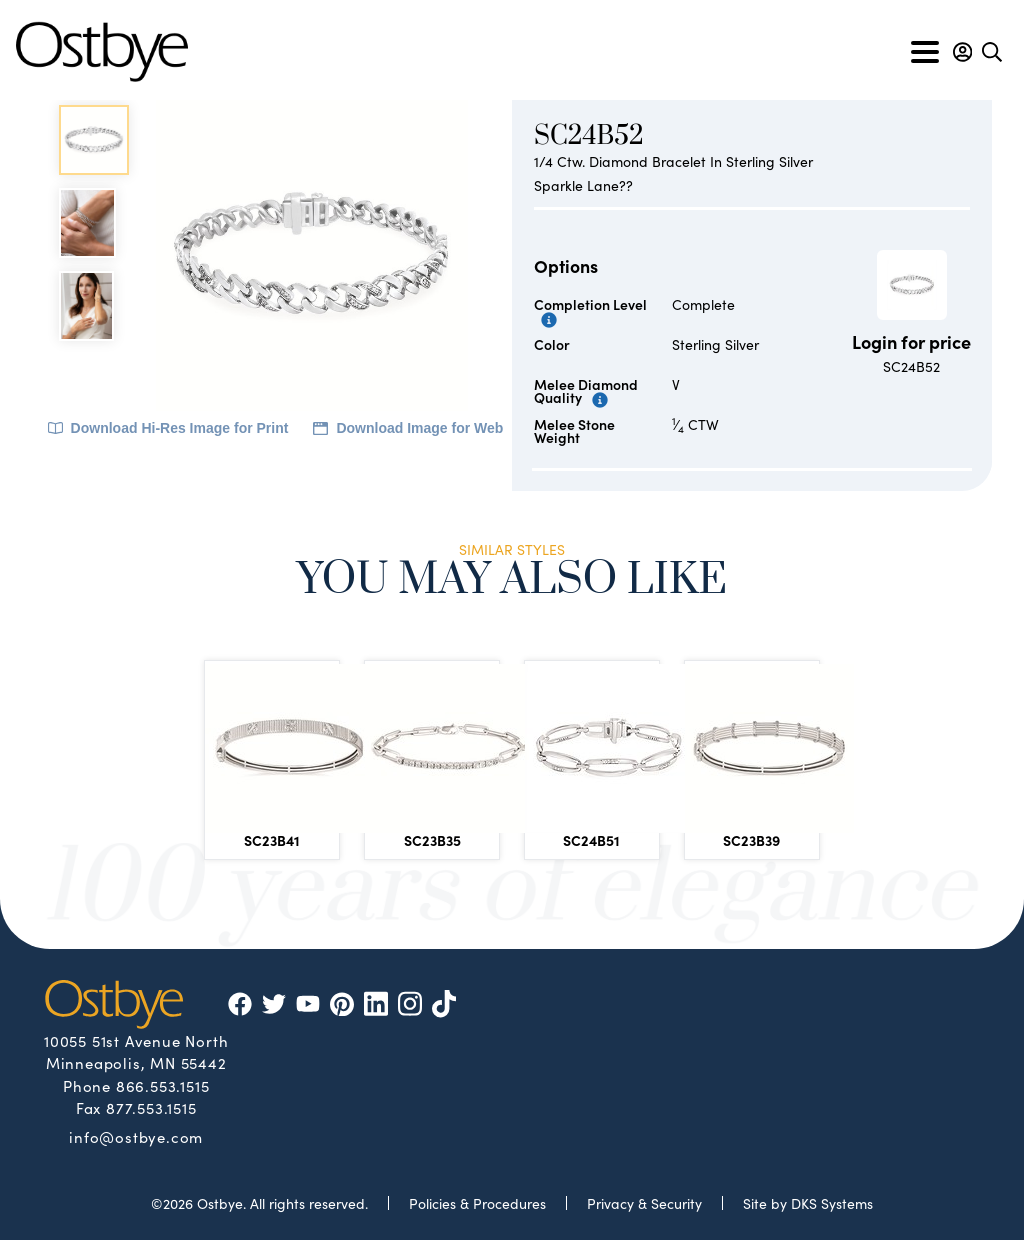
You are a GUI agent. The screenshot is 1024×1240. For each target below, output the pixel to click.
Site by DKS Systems (808, 1203)
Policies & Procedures (477, 1203)
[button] (962, 52)
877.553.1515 (151, 1107)
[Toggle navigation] (925, 52)
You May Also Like (512, 582)
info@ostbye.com (136, 1136)
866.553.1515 (163, 1085)
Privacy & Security (644, 1203)
